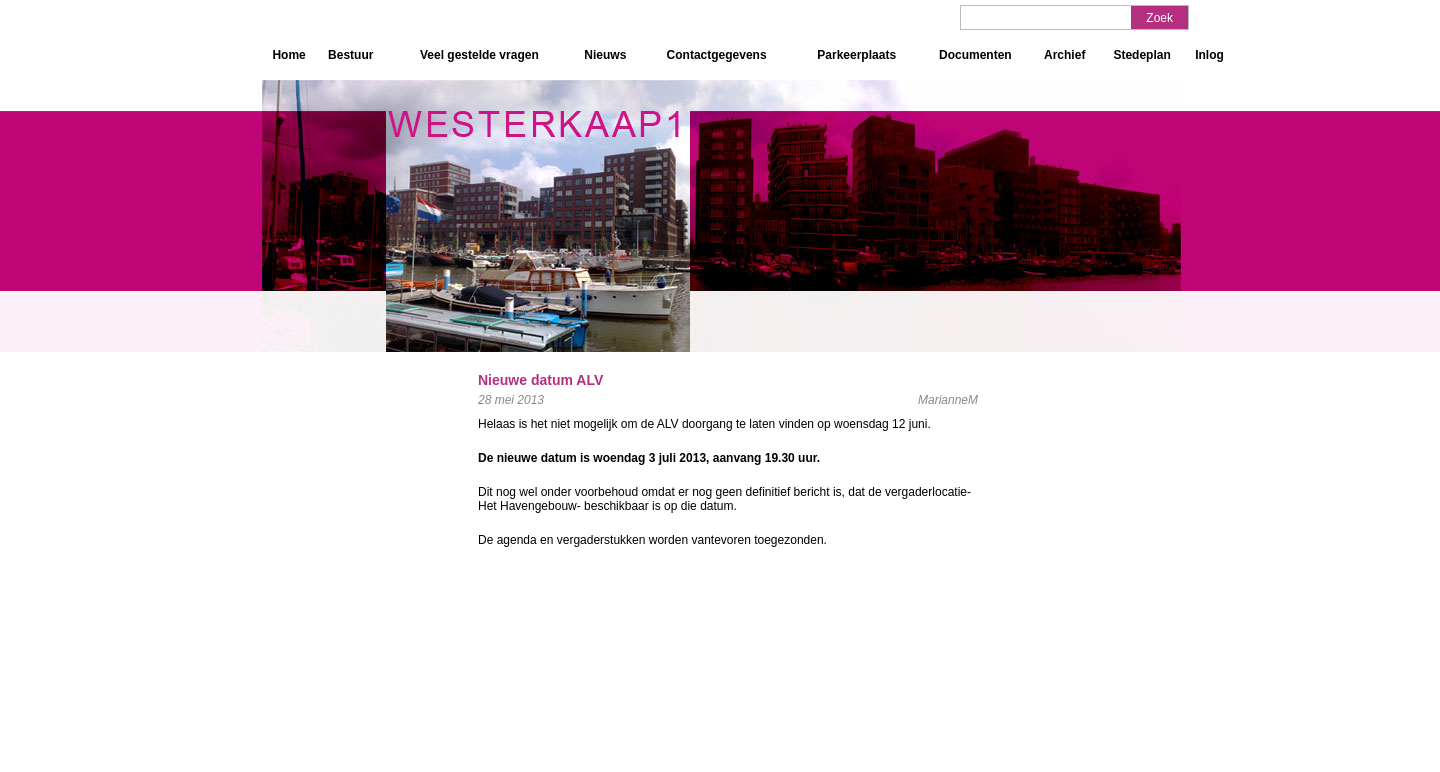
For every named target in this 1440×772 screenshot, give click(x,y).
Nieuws (605, 55)
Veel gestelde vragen (479, 55)
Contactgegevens (717, 55)
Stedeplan (1141, 55)
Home (288, 55)
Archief (1064, 55)
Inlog (1209, 55)
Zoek (1159, 18)
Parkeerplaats (856, 55)
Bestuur (350, 55)
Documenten (975, 55)
